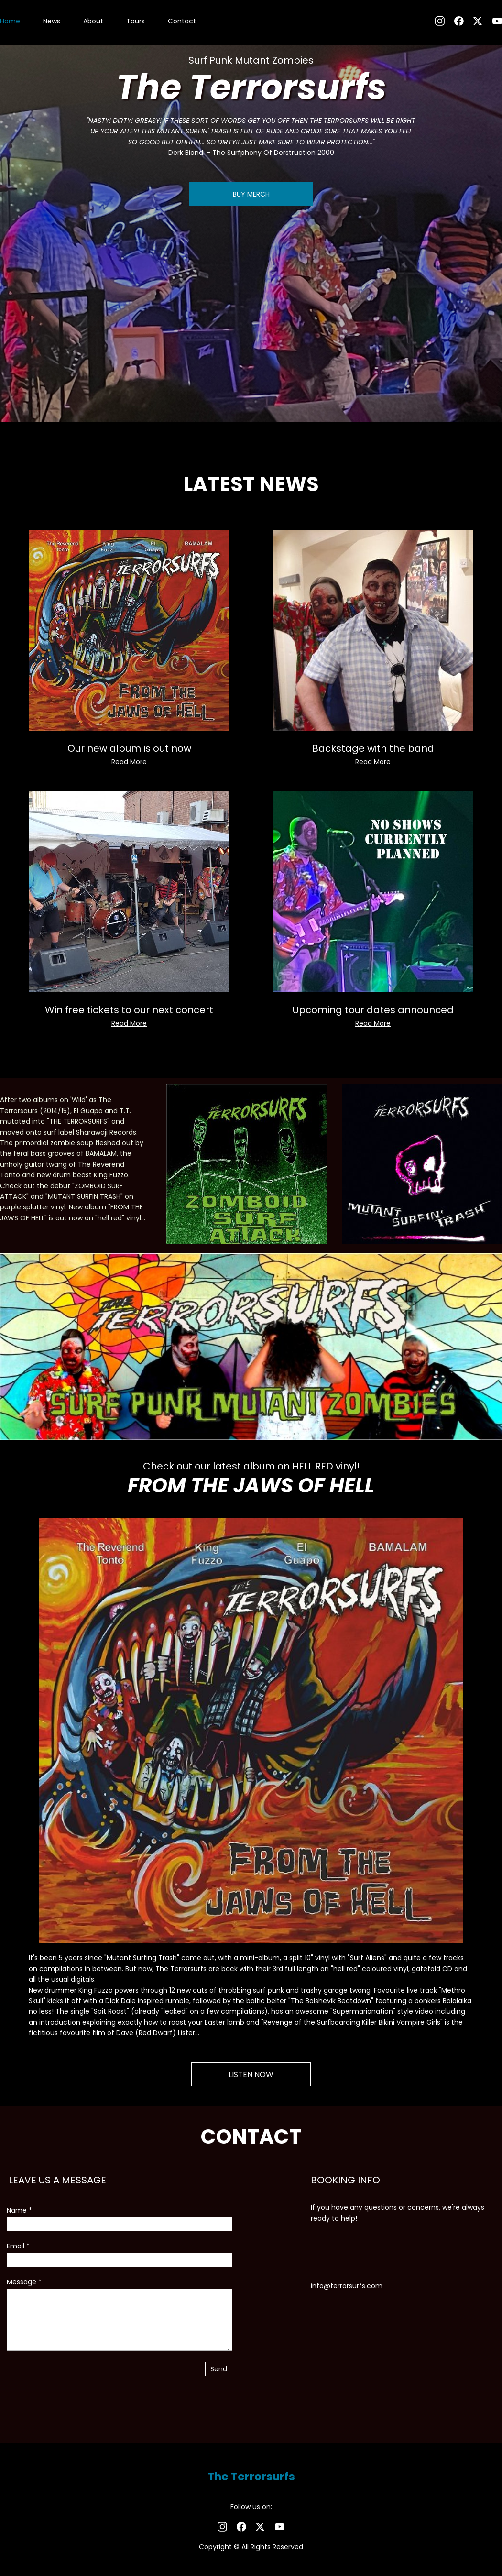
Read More (129, 762)
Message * (24, 2282)
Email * (18, 2246)
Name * (19, 2210)
